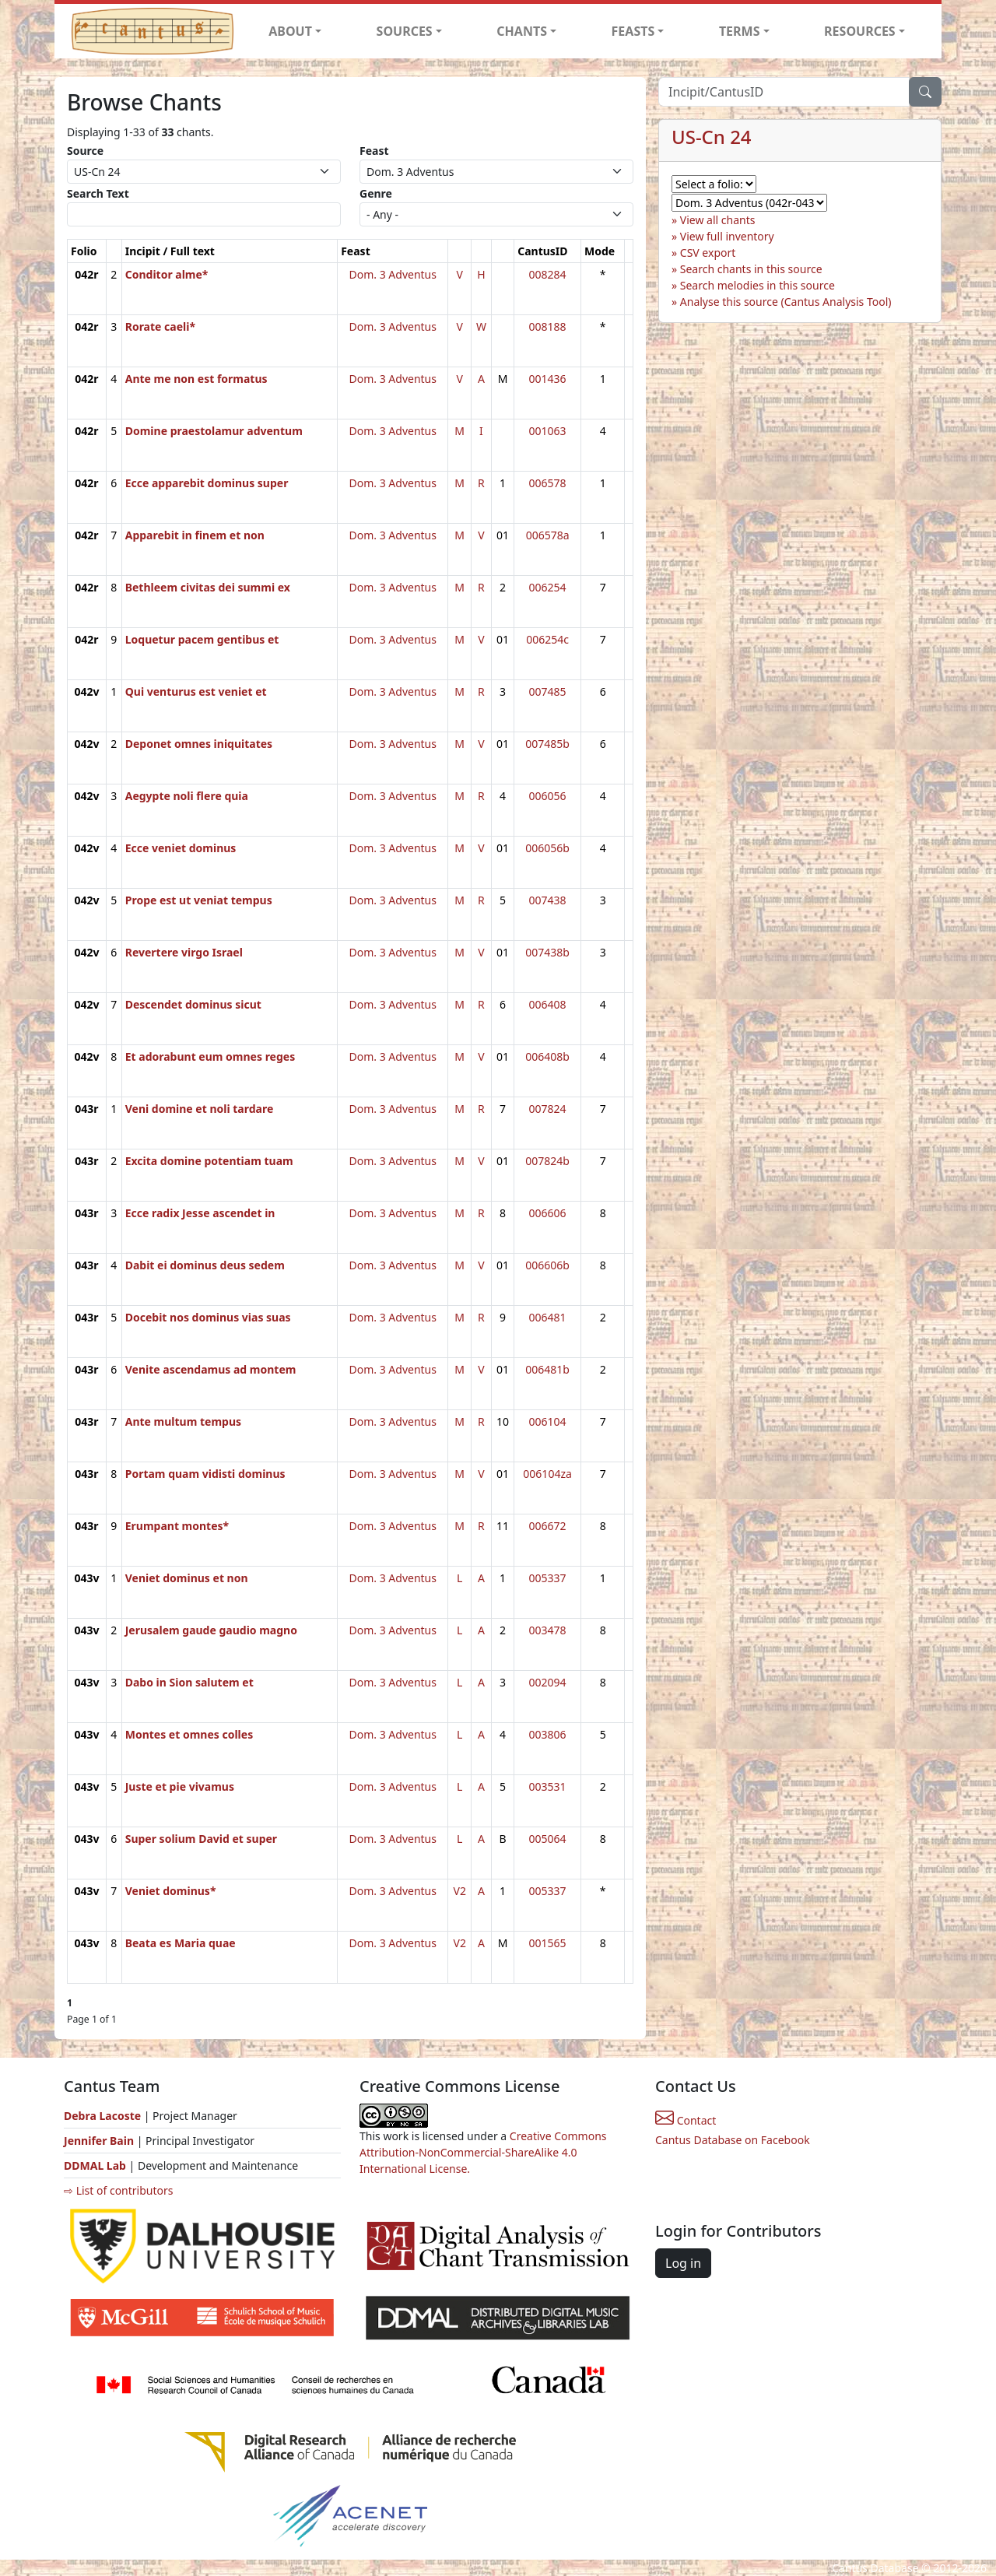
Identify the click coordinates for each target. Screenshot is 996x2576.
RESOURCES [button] (860, 31)
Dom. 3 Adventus (393, 274)
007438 (547, 900)
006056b (547, 848)
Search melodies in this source (757, 285)
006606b (547, 1265)
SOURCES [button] (405, 31)
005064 (547, 1838)
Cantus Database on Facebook (732, 2139)
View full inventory (727, 236)
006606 (547, 1213)
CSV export (708, 252)
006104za (547, 1473)
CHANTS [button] (521, 31)
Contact (685, 2120)
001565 (547, 1943)
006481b (547, 1369)
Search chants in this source (751, 268)
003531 (547, 1786)
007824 (547, 1108)
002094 (547, 1682)
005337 (547, 1578)
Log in (683, 2263)
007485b (547, 743)
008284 (547, 274)
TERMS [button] (739, 31)
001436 (547, 378)
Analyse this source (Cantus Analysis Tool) (786, 301)
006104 (547, 1421)
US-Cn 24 (712, 136)
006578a (548, 535)
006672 (547, 1525)
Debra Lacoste (102, 2115)
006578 (547, 483)
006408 (547, 1004)
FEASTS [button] (633, 31)
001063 (547, 430)
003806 (547, 1734)
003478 (547, 1630)
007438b (547, 952)
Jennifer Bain (100, 2140)
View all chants (718, 219)
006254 (547, 587)
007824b (547, 1160)
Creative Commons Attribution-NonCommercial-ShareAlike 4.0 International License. (483, 2152)
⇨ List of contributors (118, 2190)
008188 (547, 326)
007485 (547, 691)
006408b (547, 1056)
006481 (547, 1317)
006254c (547, 639)
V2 (459, 1890)
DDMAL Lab (95, 2165)
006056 (547, 795)
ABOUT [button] (290, 31)
